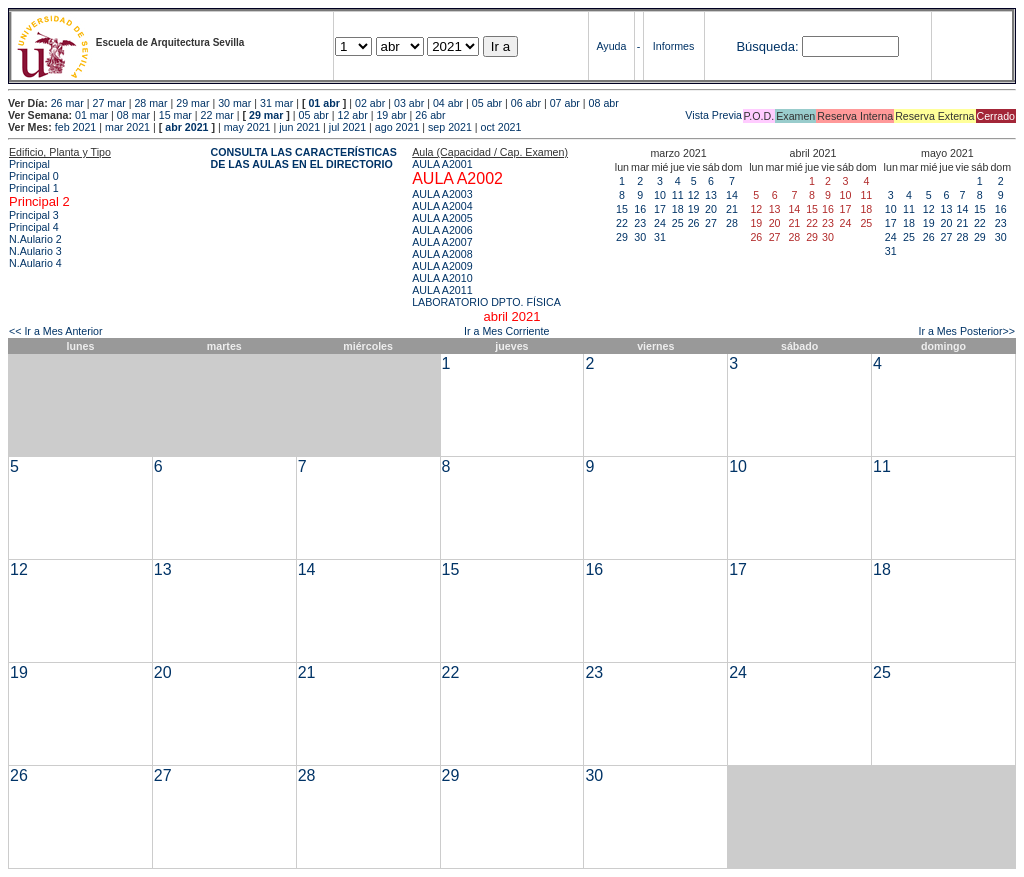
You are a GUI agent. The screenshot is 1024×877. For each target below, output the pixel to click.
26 (694, 223)
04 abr (448, 103)
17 (660, 209)
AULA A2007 (442, 242)
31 (660, 237)
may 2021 (247, 127)
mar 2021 (127, 127)
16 (640, 209)
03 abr (409, 103)
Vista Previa (596, 115)
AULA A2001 (442, 164)
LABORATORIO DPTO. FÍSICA (486, 302)
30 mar (234, 103)
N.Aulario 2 (35, 239)
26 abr (430, 115)
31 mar (276, 103)
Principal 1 (34, 188)
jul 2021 (347, 127)
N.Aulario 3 (35, 251)
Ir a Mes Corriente (506, 331)
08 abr (604, 103)
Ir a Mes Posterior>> (966, 331)
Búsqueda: (767, 46)
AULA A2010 (442, 278)
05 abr (487, 103)
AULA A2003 (442, 194)
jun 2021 (299, 127)
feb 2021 (75, 127)
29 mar (192, 103)
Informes (673, 46)
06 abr (526, 103)
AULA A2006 (442, 230)
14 (732, 195)
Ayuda (611, 46)
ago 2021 (397, 127)
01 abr (323, 103)
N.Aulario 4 (35, 263)
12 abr (352, 115)
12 (694, 195)
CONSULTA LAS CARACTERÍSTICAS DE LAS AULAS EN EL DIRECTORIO (304, 158)
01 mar (91, 115)
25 (678, 223)
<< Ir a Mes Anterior (56, 331)
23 (640, 223)
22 (622, 223)
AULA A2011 (442, 290)
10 (660, 195)
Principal (29, 164)
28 (732, 223)
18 (678, 209)
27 (711, 223)
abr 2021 (186, 127)
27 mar (109, 103)
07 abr (565, 103)
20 (711, 209)
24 (660, 223)
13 (711, 195)
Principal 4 (34, 227)
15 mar (175, 115)
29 (622, 237)
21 (732, 209)
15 (622, 209)
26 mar (67, 103)
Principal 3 (34, 215)
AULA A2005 (442, 218)
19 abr (391, 115)
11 (678, 195)
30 (640, 237)
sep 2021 (450, 127)
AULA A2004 (442, 206)
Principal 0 (34, 176)
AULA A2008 (442, 254)
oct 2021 (501, 127)
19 (694, 209)
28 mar (150, 103)
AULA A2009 (442, 266)
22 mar (217, 115)
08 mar (133, 115)
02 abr (370, 103)
